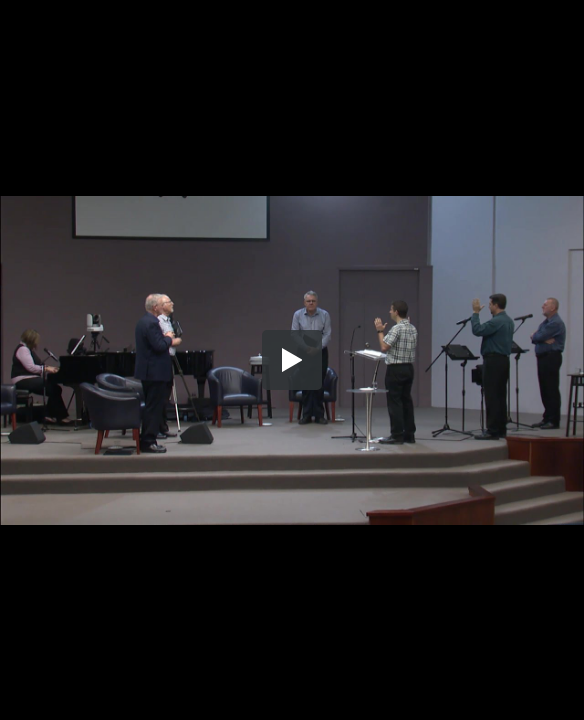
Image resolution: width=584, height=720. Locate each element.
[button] (292, 360)
